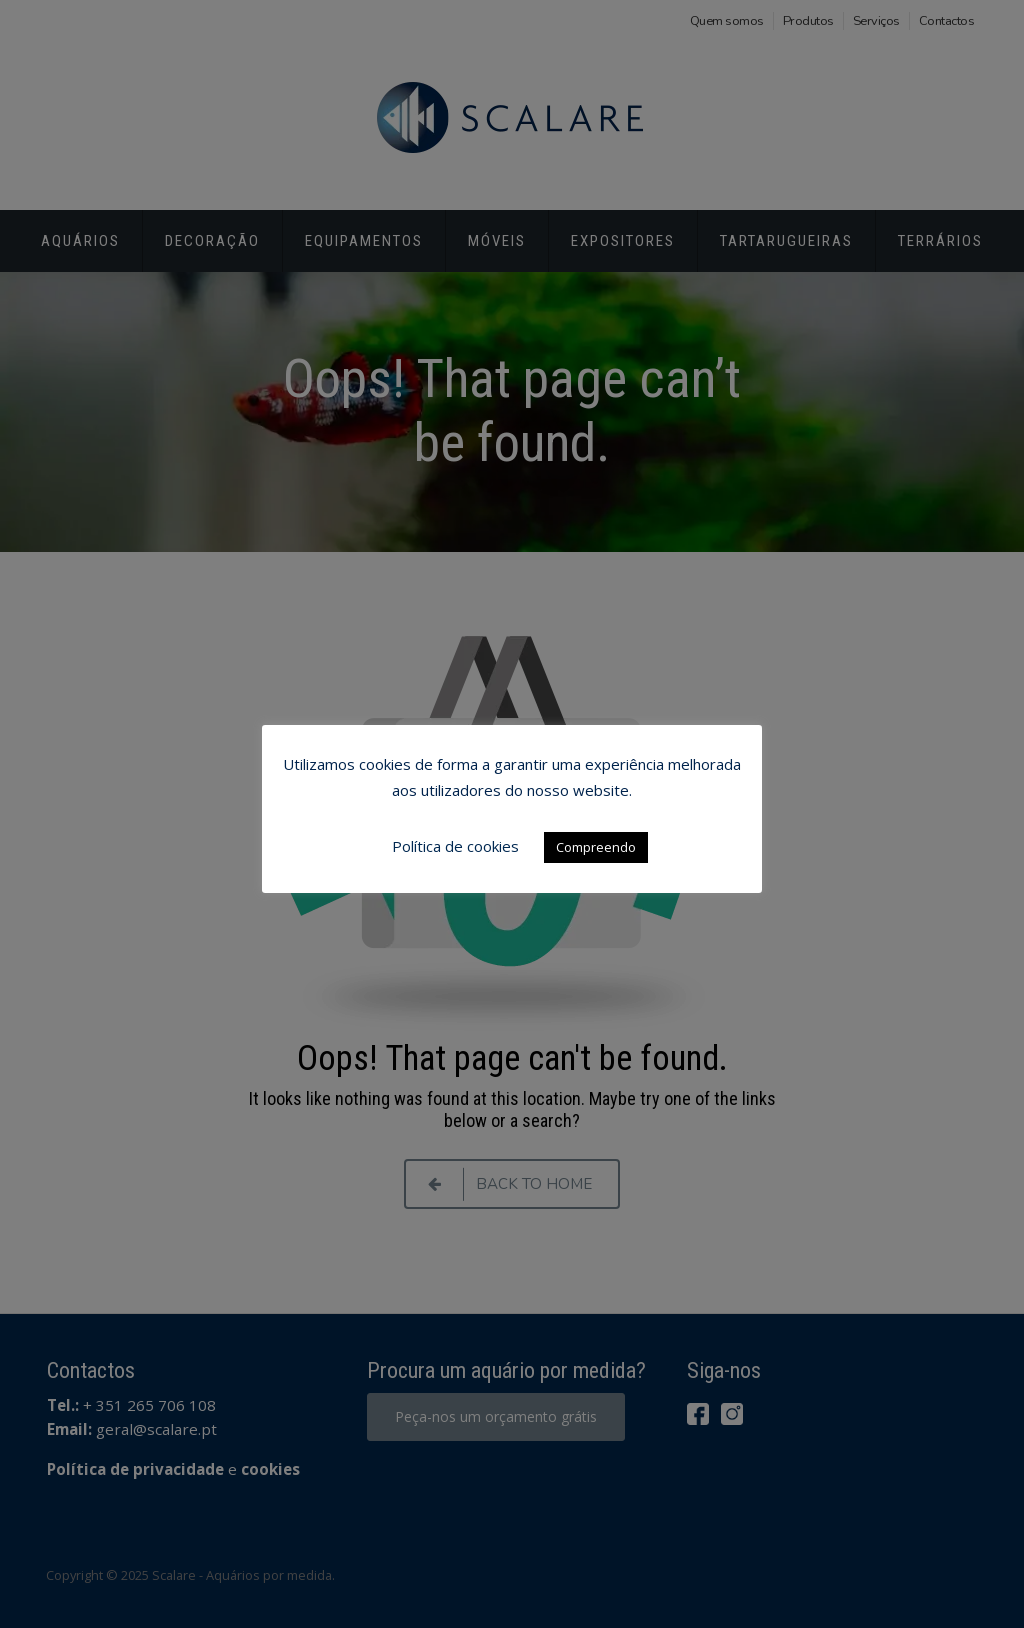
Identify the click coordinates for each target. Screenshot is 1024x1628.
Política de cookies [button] (455, 846)
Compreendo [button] (596, 847)
